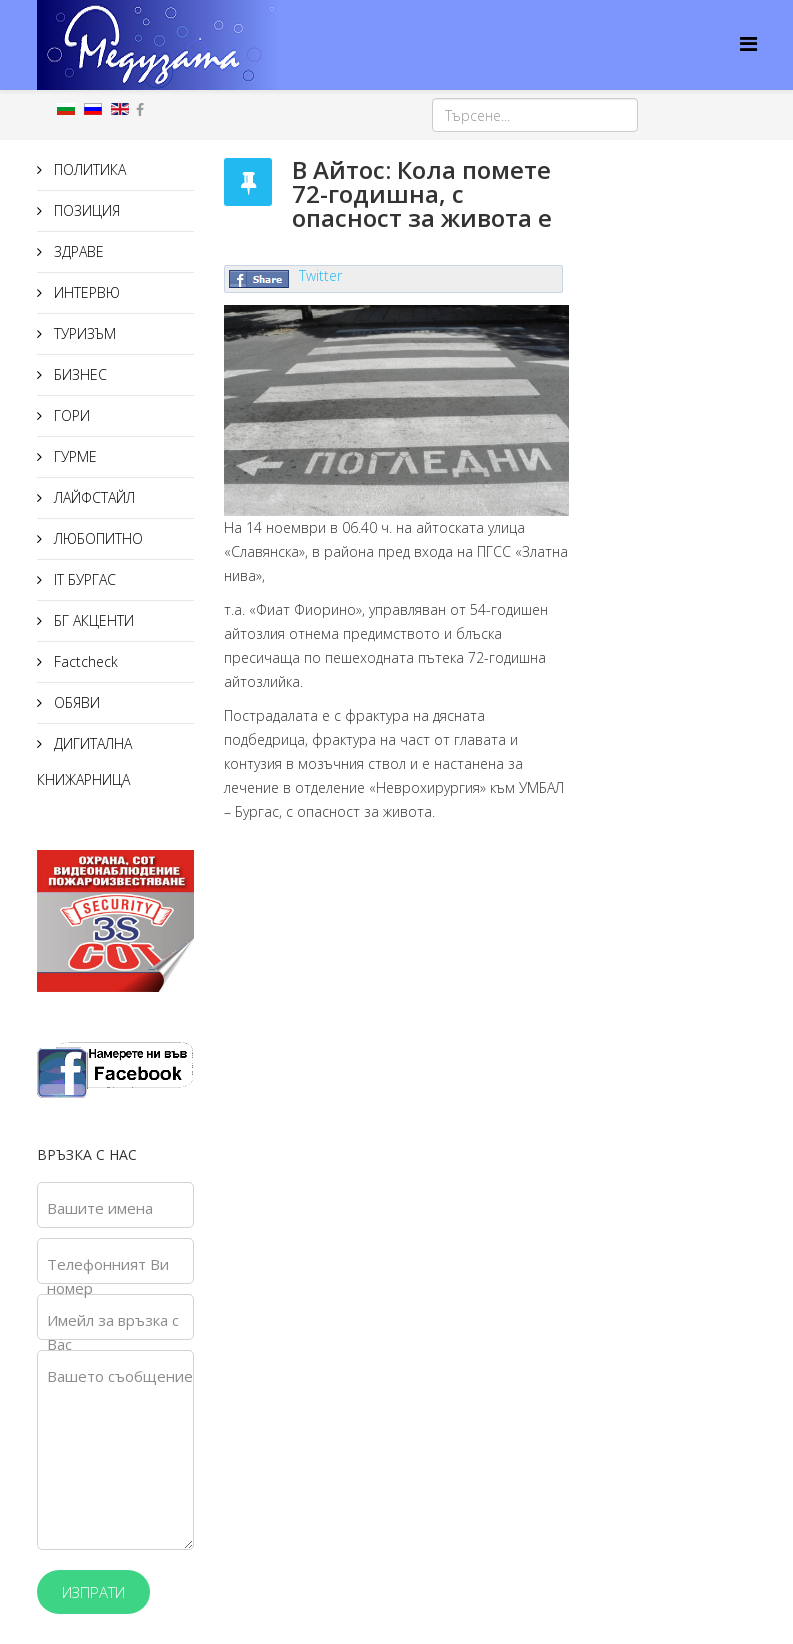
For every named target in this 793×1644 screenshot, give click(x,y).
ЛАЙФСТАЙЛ (92, 497)
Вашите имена (100, 1208)
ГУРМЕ (73, 456)
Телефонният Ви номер (108, 1276)
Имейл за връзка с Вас (113, 1332)
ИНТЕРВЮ (85, 292)
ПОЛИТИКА (88, 169)
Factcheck (84, 661)
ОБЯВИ (75, 702)
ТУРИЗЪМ (83, 333)
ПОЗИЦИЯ (85, 210)
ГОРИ (70, 415)
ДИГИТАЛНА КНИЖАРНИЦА (84, 761)
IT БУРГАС (83, 579)
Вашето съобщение (120, 1376)
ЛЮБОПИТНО (96, 538)
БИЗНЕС (78, 374)
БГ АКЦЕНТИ (92, 620)
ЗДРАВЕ (77, 251)
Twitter (320, 275)
